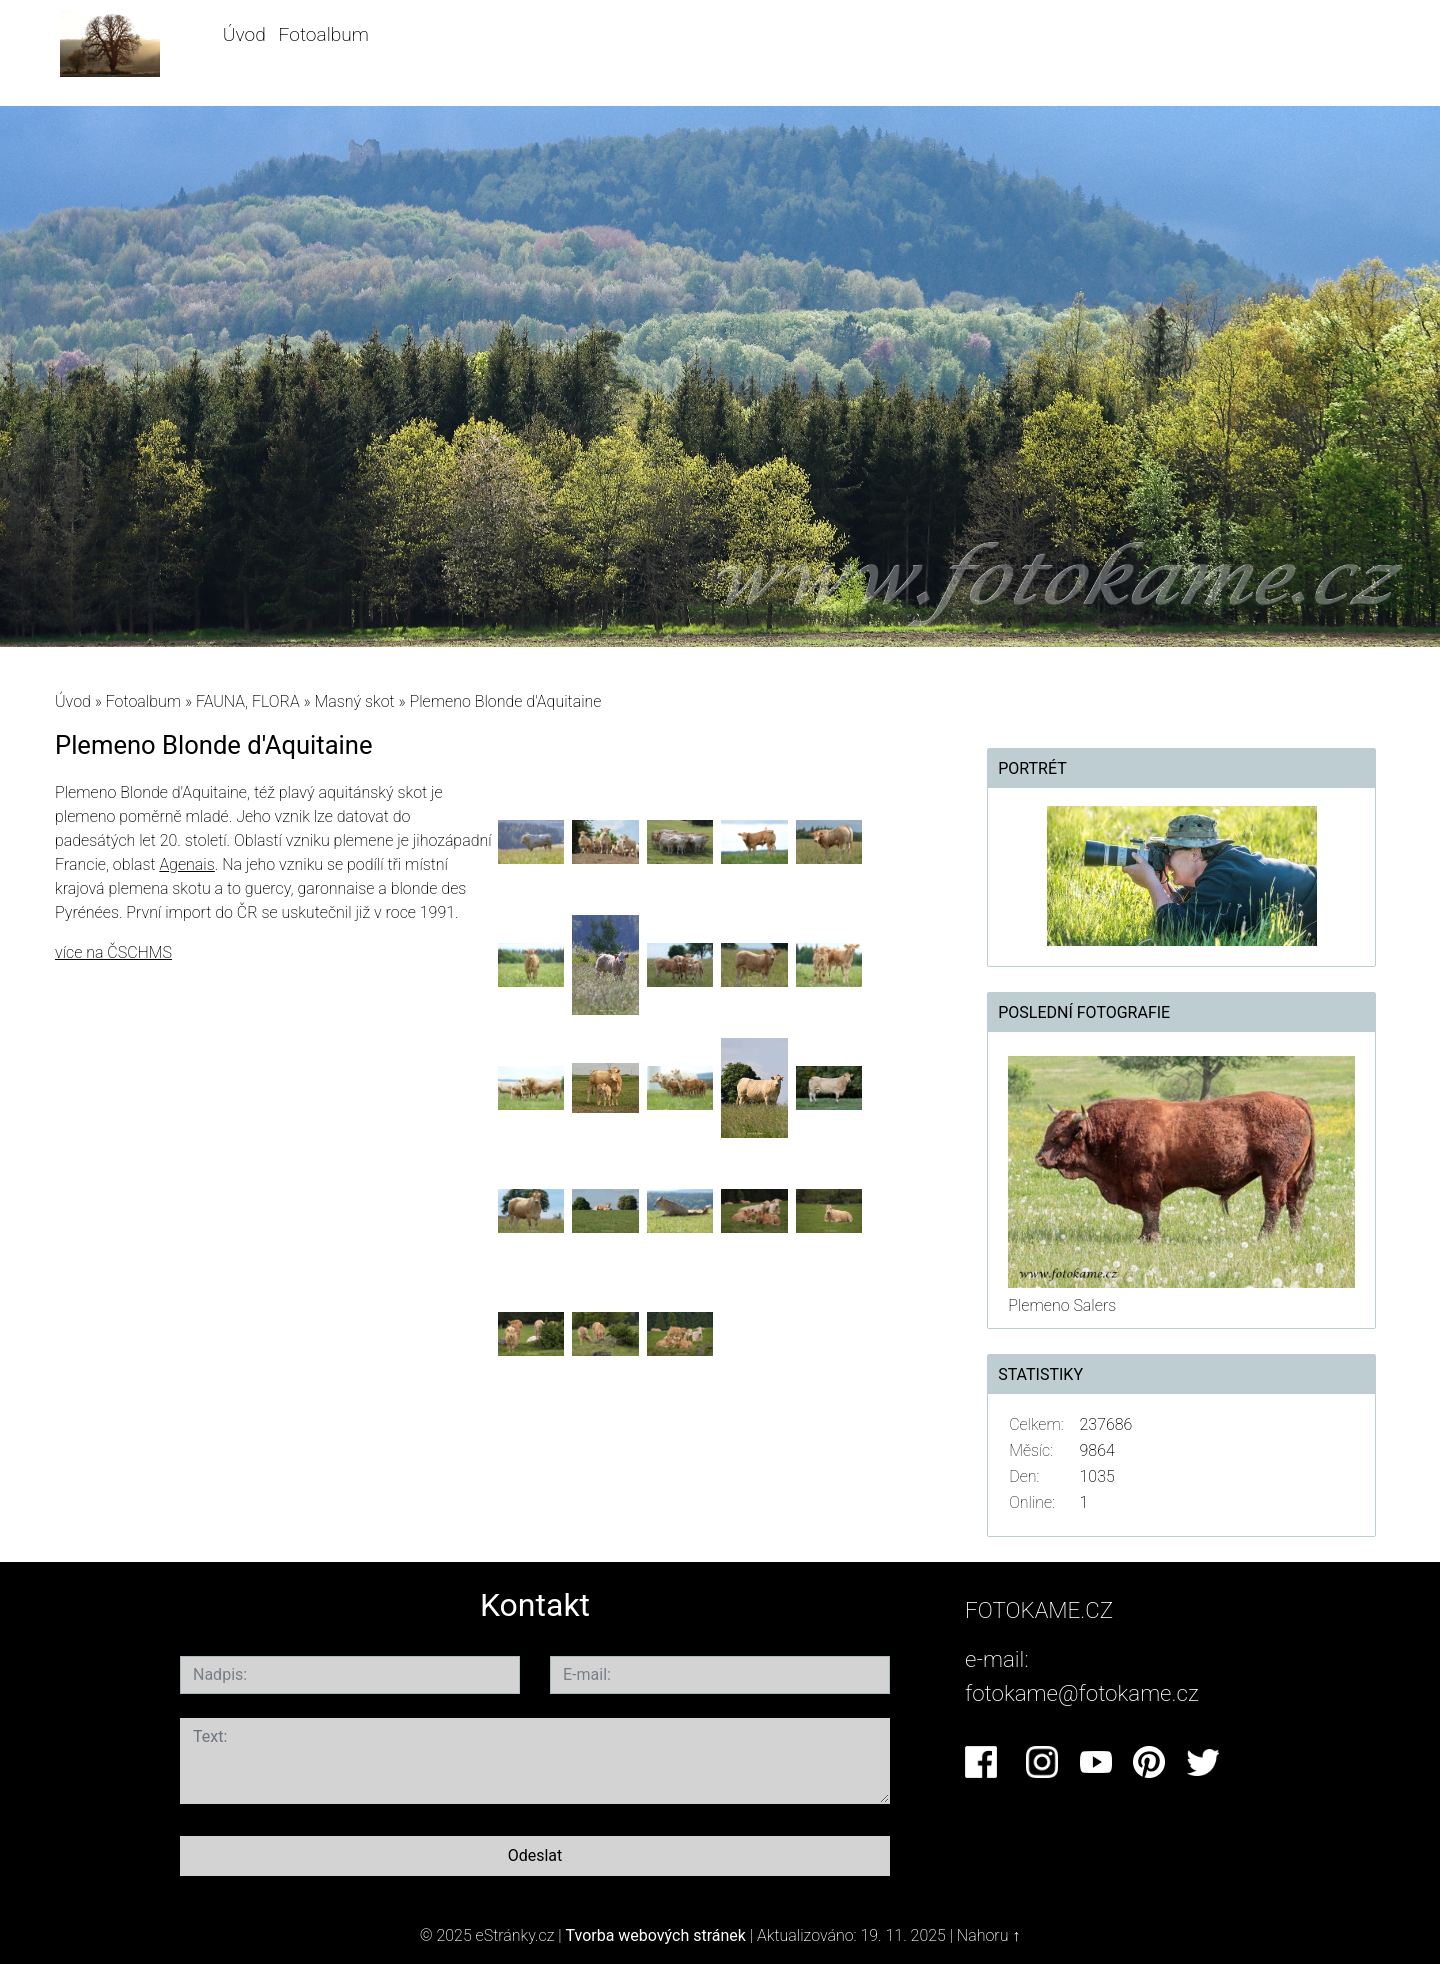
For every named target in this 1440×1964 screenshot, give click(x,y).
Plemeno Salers (1062, 1305)
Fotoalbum (324, 34)
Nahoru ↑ (988, 1935)
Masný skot (354, 701)
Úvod (244, 34)
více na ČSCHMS (113, 952)
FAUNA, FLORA (248, 701)
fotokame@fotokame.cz (1082, 1693)
